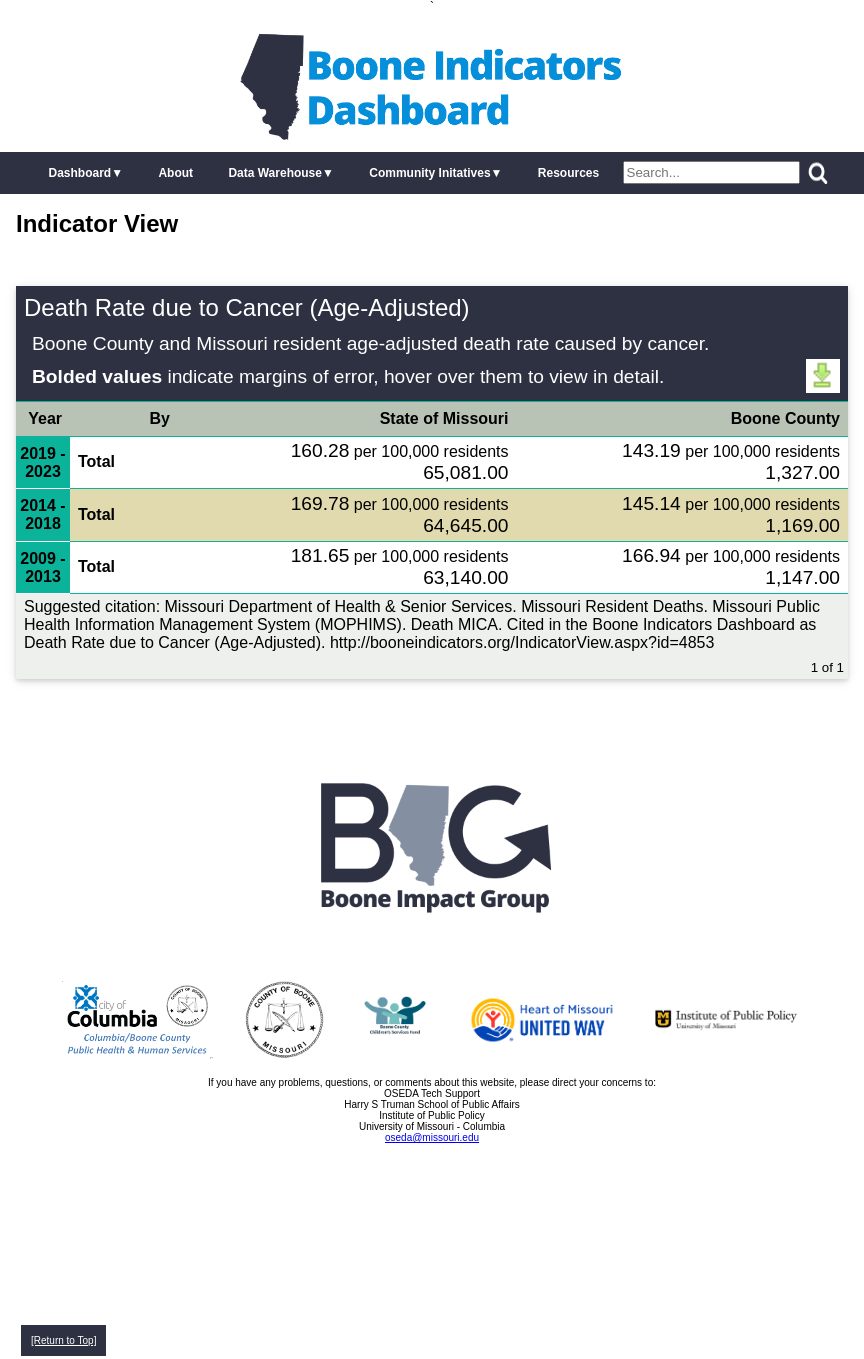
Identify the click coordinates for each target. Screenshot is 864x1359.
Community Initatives (429, 173)
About (175, 173)
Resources (568, 173)
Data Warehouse (275, 173)
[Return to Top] (63, 1340)
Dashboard (79, 173)
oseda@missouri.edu (432, 1137)
